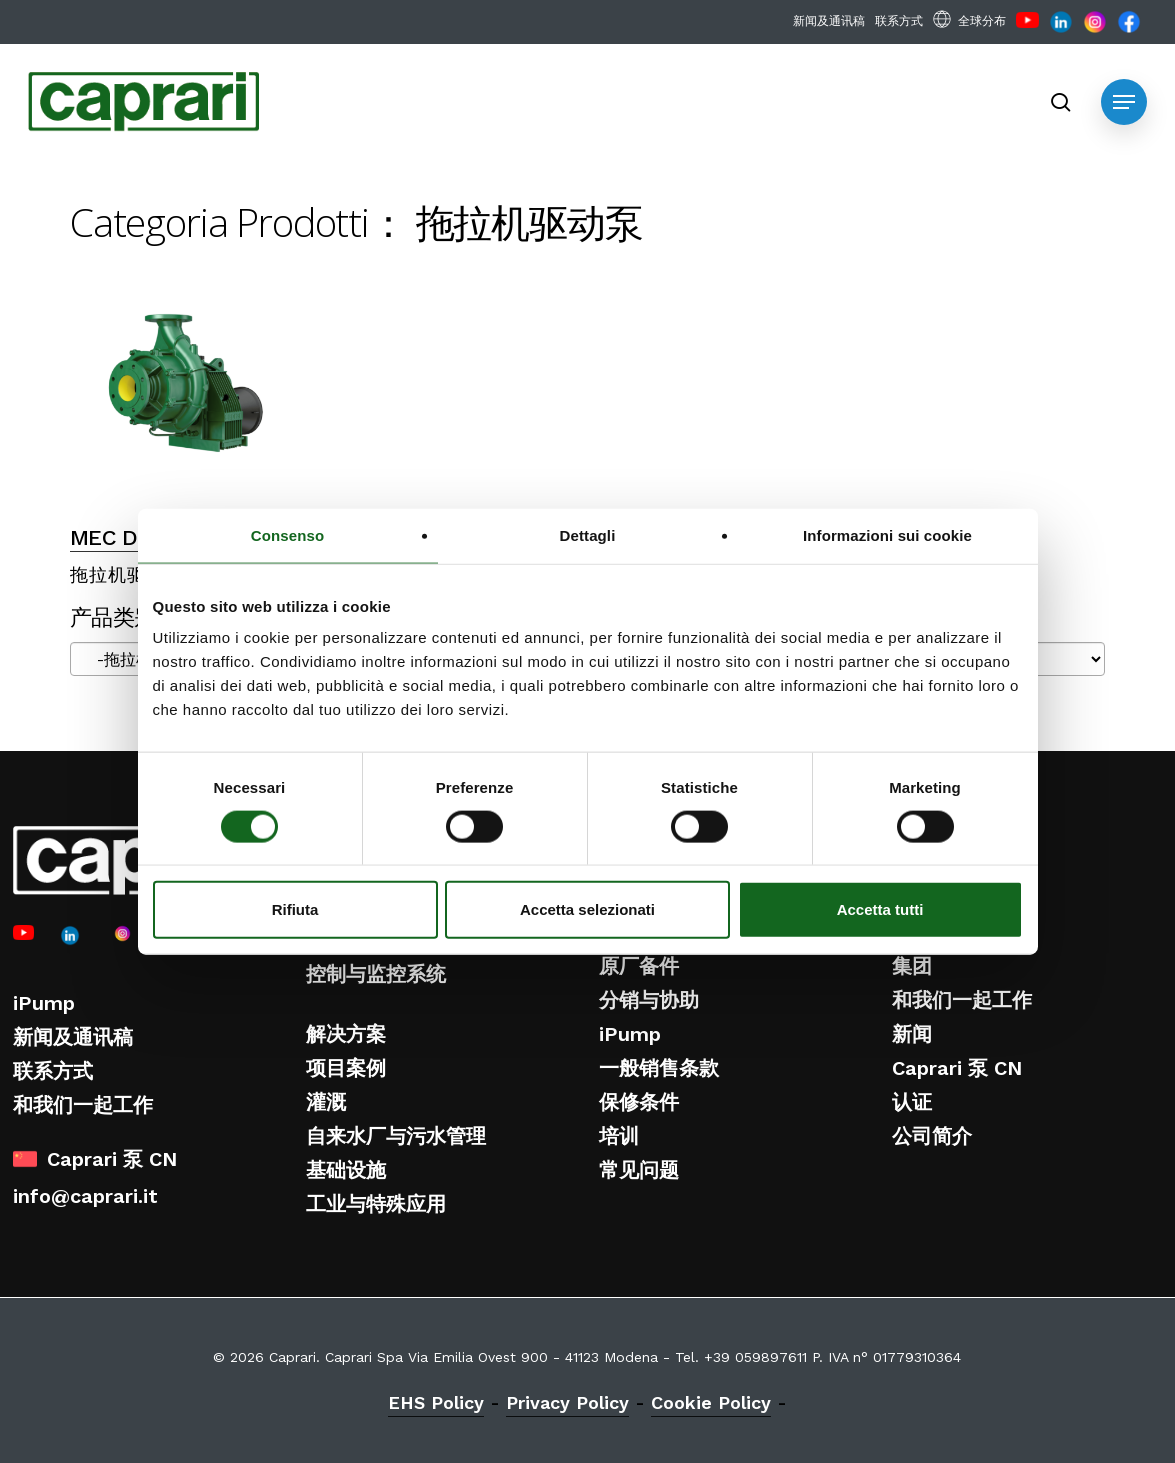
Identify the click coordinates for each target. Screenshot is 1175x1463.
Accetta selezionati (587, 909)
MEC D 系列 (128, 537)
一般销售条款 (659, 1068)
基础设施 (346, 1170)
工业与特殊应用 (376, 1204)
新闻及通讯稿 (73, 1037)
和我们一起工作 (83, 1105)
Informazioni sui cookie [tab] (887, 534)
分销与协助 (649, 1000)
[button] (1124, 102)
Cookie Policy (711, 1402)
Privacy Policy (567, 1402)
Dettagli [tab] (588, 534)
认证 (912, 1102)
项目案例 (346, 1068)
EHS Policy (436, 1402)
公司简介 (932, 1136)
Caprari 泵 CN (957, 1068)
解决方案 (346, 1034)
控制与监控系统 (376, 974)
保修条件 (639, 1102)
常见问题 (639, 1170)
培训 (619, 1136)
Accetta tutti (880, 909)
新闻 (912, 1034)
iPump (44, 1003)
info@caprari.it (85, 1196)
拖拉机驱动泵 (126, 574)
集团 (912, 966)
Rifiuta (295, 909)
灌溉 (326, 1102)
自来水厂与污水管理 (396, 1136)
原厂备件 (639, 966)
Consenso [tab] (287, 534)
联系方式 (53, 1071)
